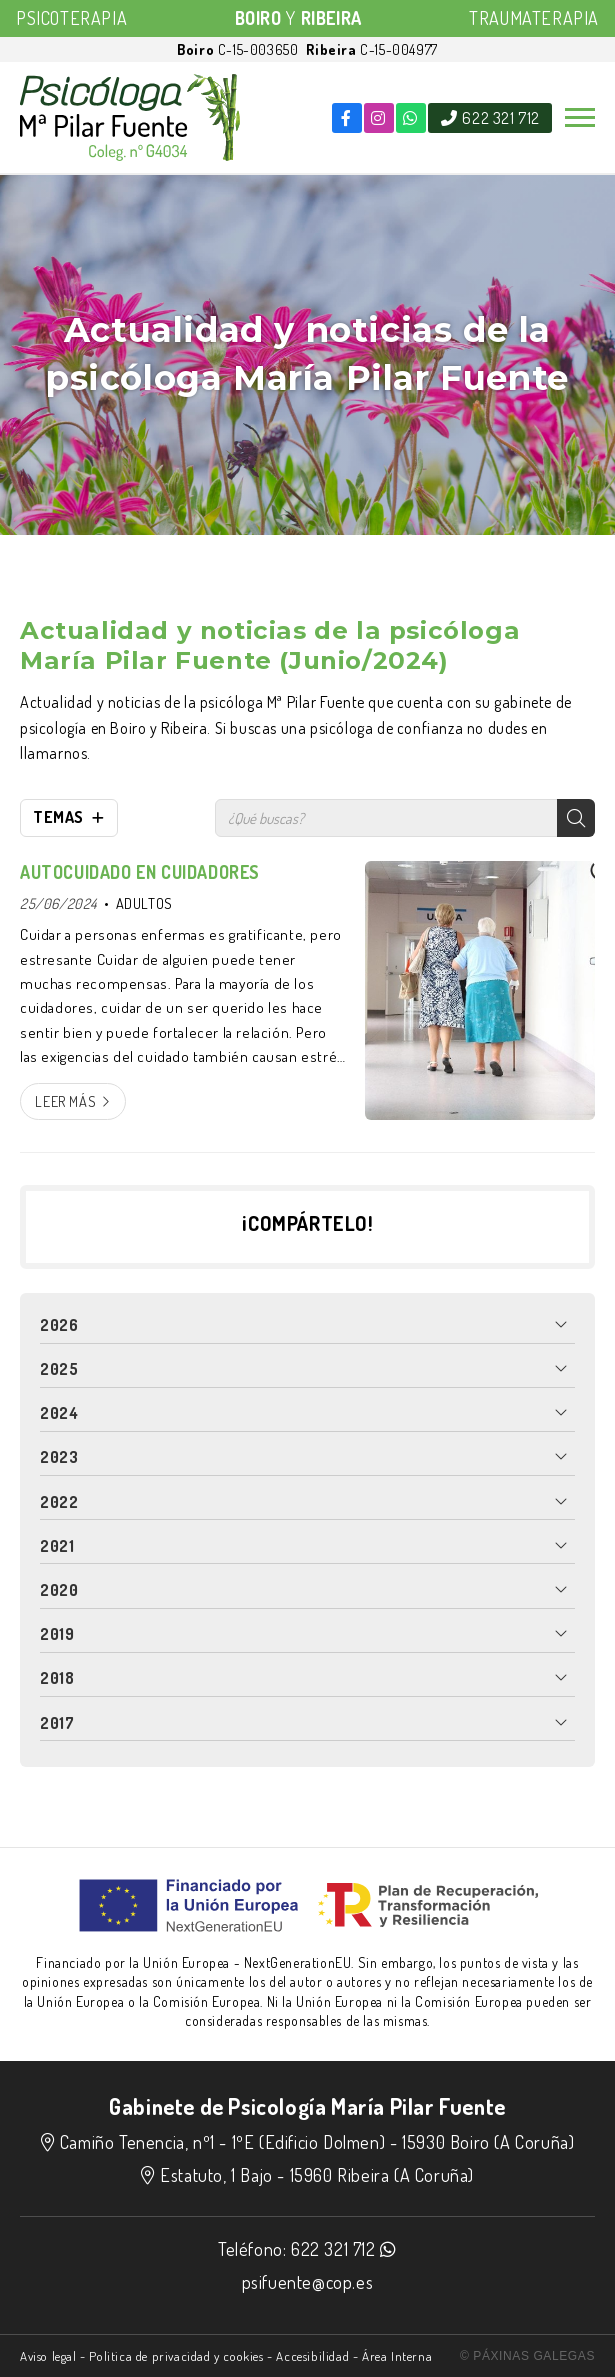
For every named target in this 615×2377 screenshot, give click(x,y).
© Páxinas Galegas (527, 2356)
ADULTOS (144, 903)
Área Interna (397, 2356)
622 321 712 (333, 2249)
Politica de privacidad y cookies (176, 2356)
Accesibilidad (312, 2356)
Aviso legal (48, 2356)
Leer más (65, 1101)
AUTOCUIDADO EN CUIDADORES (140, 872)
